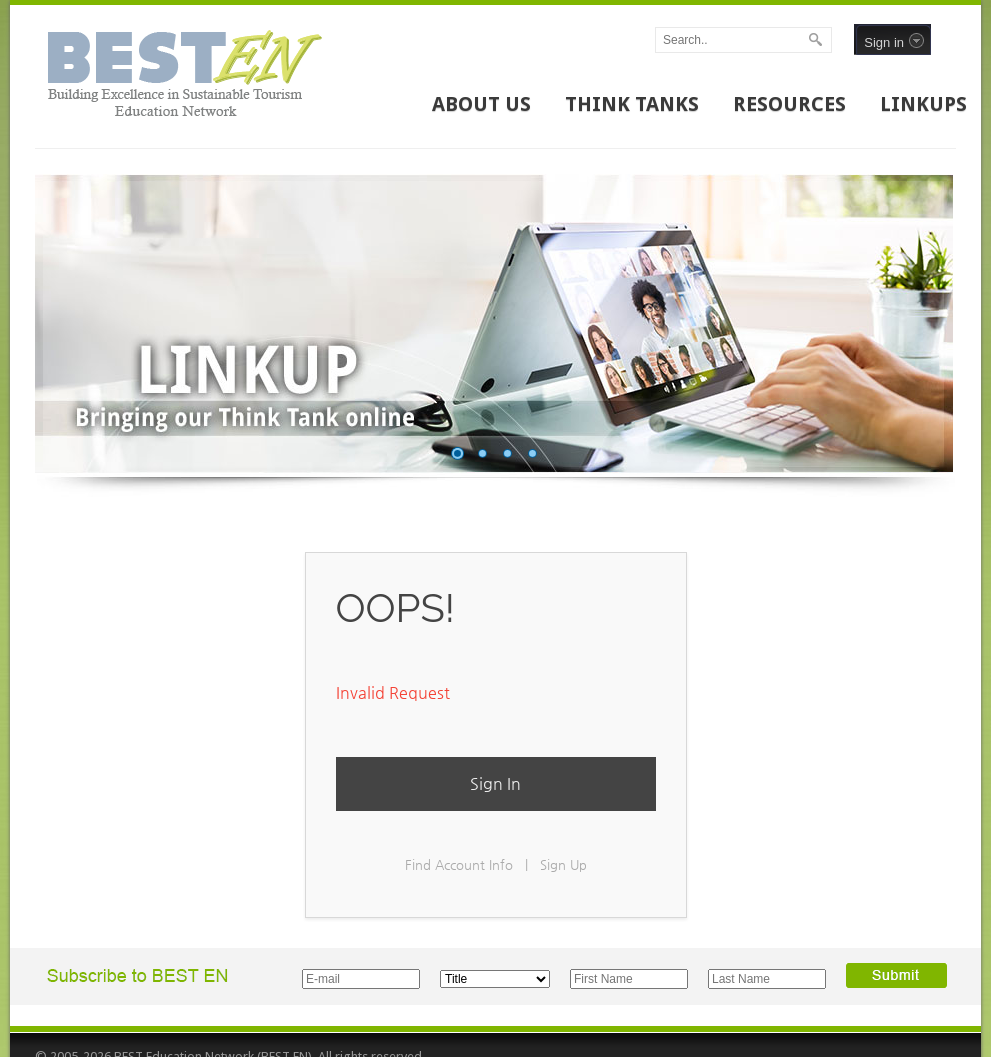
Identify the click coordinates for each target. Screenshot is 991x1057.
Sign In (495, 783)
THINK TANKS (632, 104)
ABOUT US (481, 104)
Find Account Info (459, 864)
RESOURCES (789, 104)
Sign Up (563, 864)
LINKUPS (923, 104)
